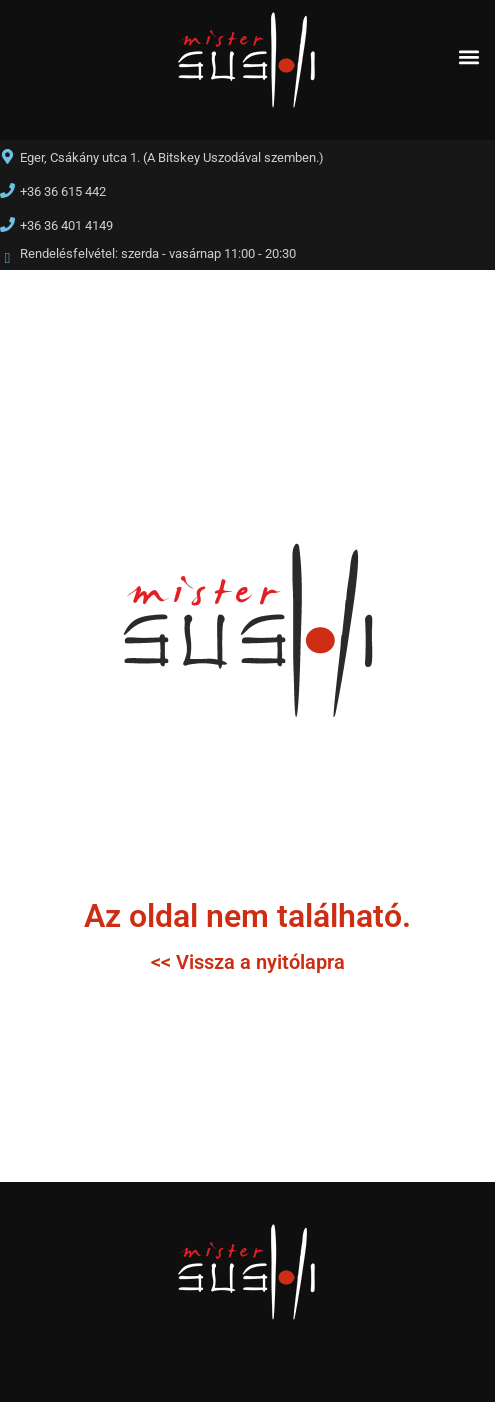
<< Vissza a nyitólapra (248, 962)
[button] (468, 56)
